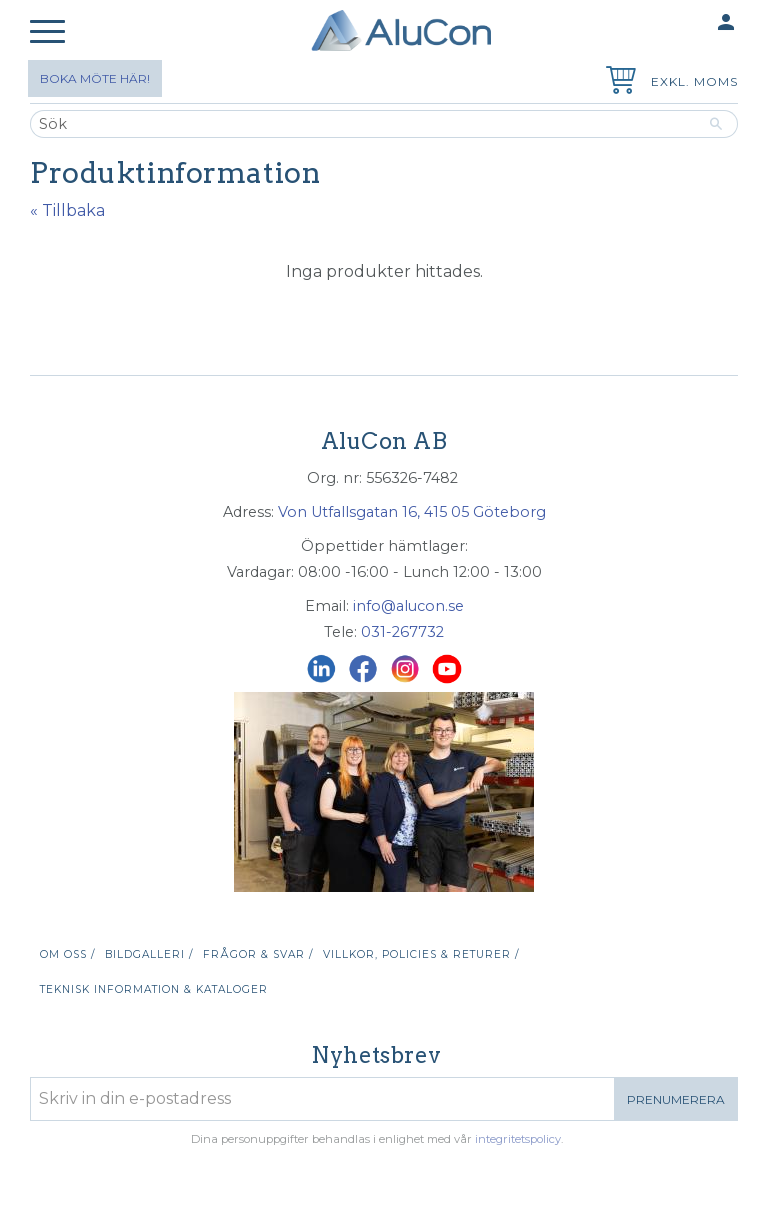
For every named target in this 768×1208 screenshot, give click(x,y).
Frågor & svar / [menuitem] (258, 954)
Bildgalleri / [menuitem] (149, 954)
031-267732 (402, 632)
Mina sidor (687, 23)
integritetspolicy (518, 1139)
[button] (47, 32)
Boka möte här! (95, 78)
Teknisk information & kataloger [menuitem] (154, 989)
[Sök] (716, 124)
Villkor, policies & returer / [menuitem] (421, 954)
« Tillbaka (67, 210)
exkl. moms (694, 81)
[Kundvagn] (617, 82)
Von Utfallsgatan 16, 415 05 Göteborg (412, 512)
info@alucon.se (408, 606)
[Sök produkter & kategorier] (362, 124)
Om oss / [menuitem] (67, 954)
